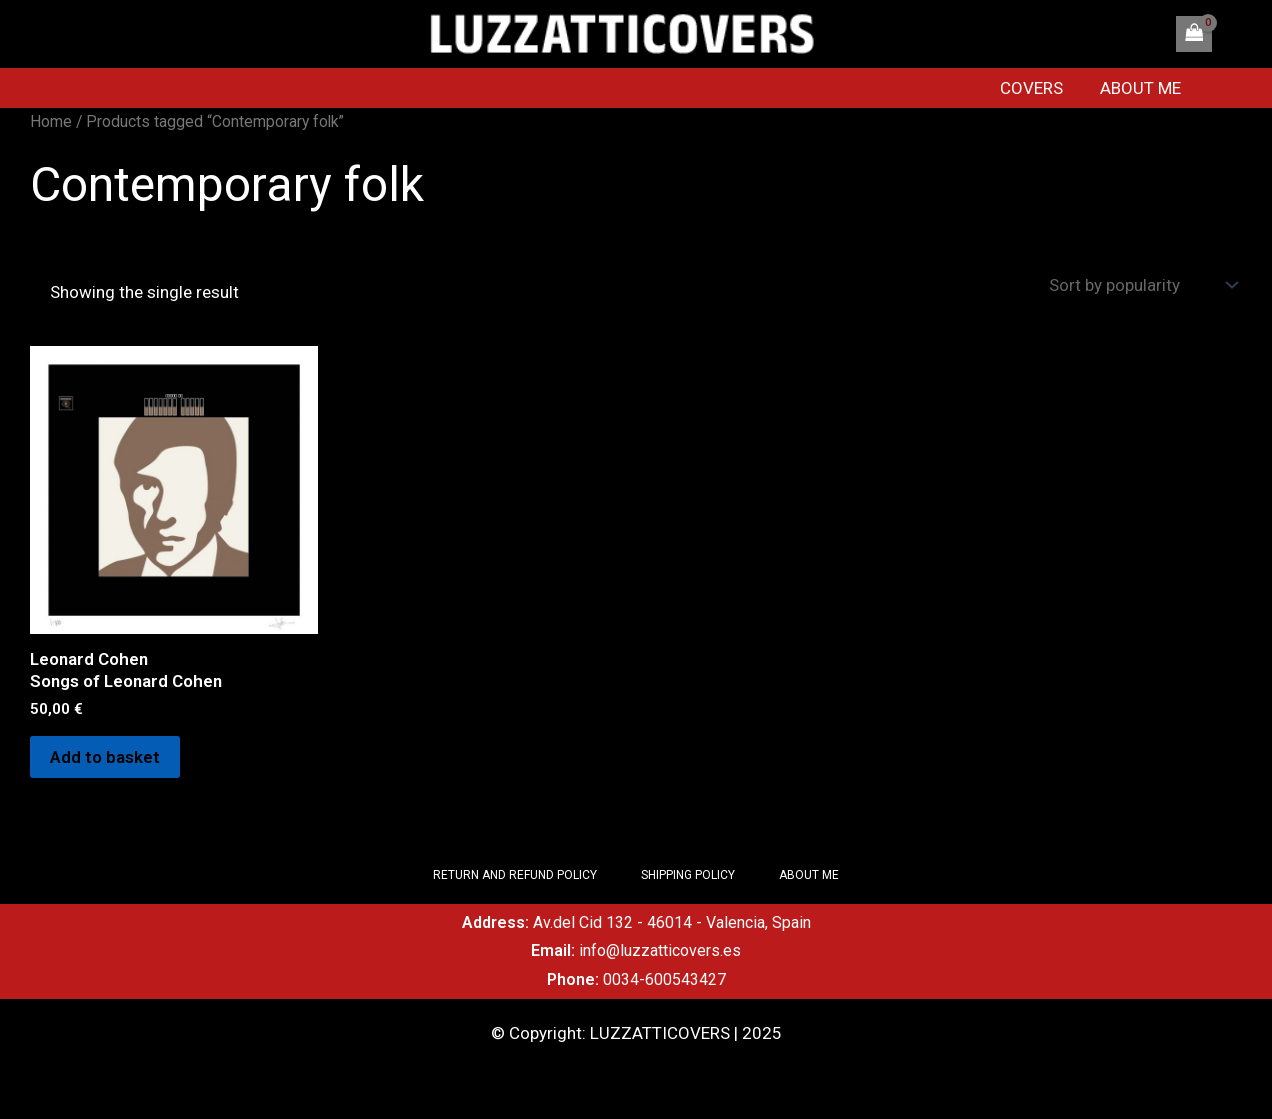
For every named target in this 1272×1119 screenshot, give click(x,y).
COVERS (1038, 88)
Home (51, 121)
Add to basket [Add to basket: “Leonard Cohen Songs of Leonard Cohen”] (105, 757)
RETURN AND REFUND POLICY (515, 875)
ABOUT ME (1144, 88)
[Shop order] (1141, 285)
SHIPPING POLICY (688, 875)
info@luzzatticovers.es (660, 950)
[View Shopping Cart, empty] (1194, 34)
